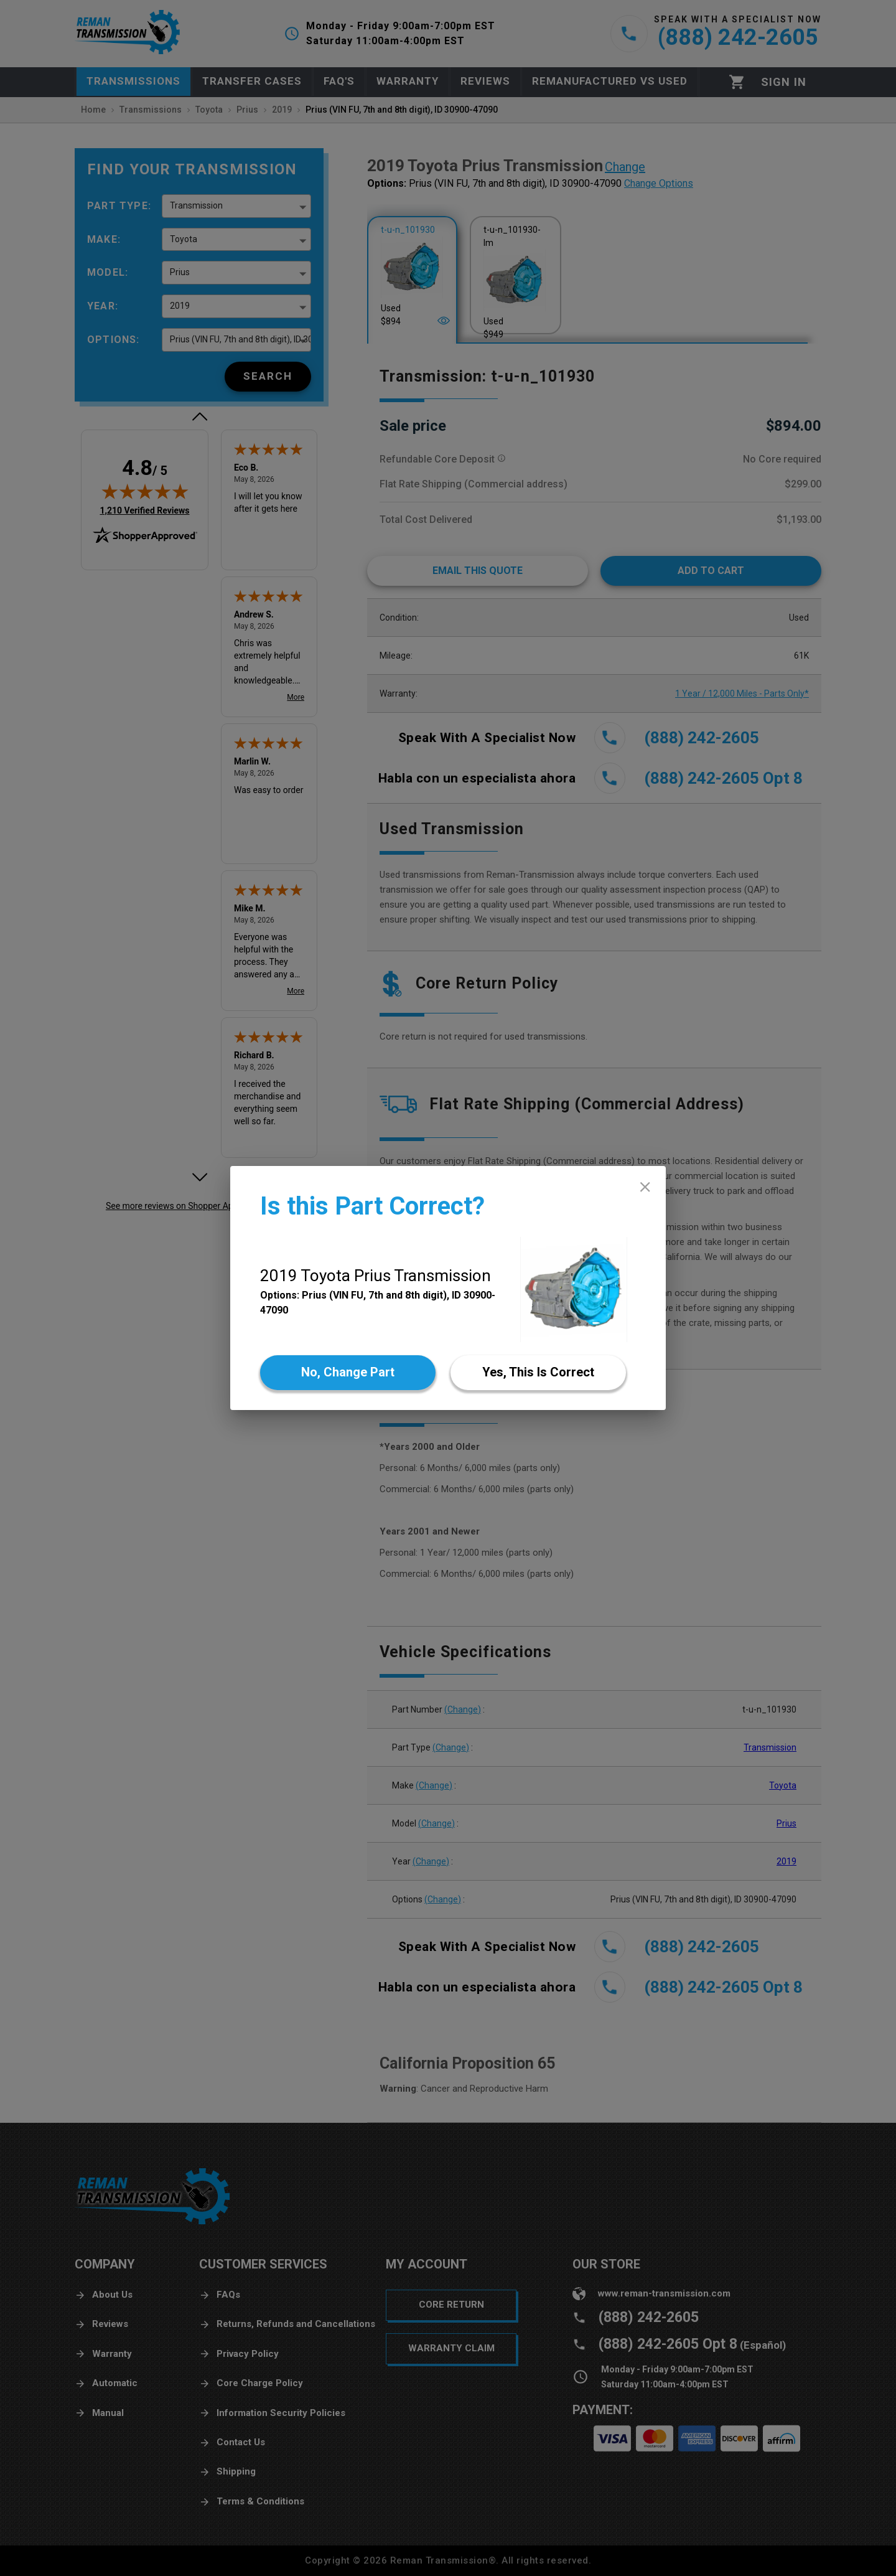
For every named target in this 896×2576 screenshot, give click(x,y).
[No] (348, 1372)
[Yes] (538, 1372)
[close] (645, 1187)
